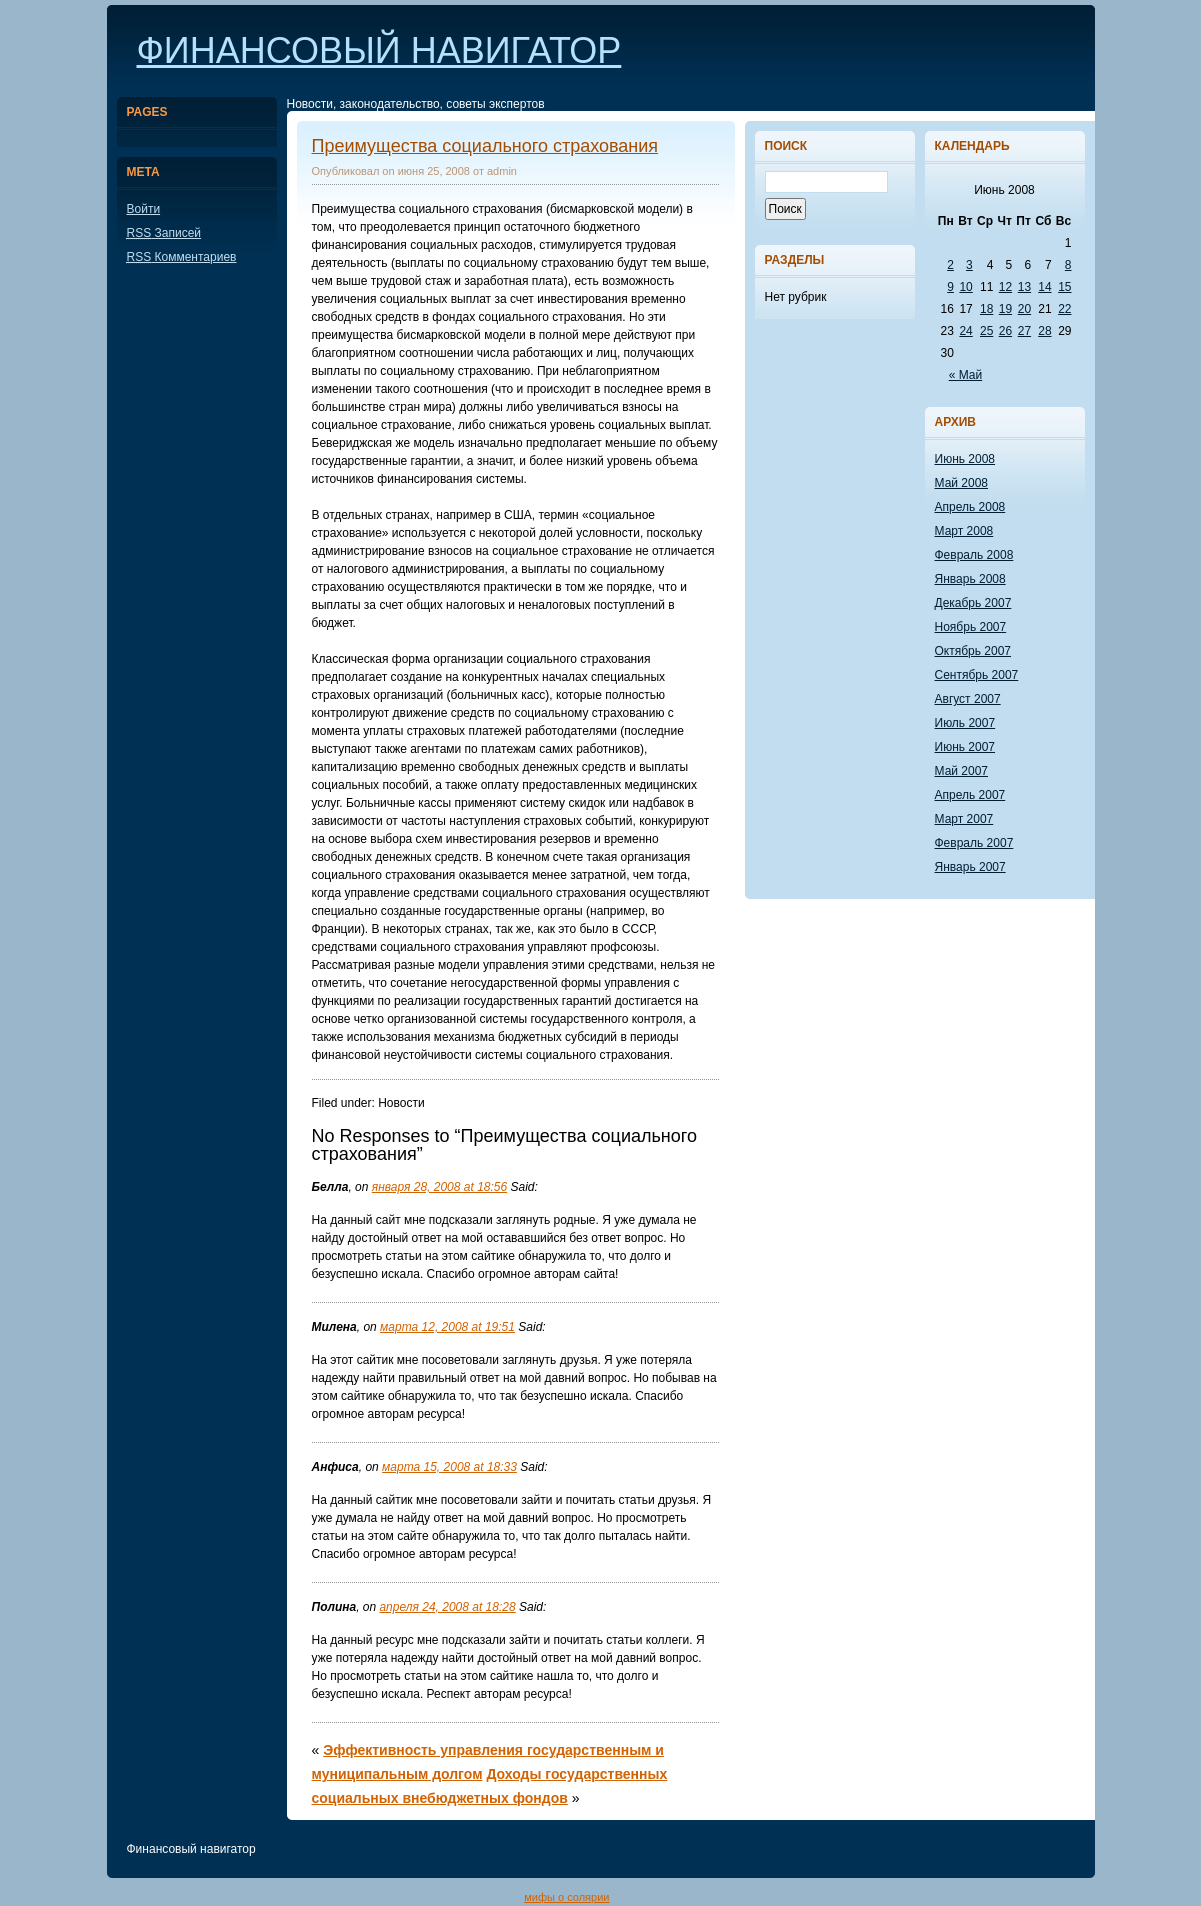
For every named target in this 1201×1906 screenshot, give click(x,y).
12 (1005, 287)
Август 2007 (968, 699)
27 (1024, 331)
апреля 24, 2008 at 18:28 (448, 1607)
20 (1024, 309)
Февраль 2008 (974, 555)
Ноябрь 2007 (971, 627)
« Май (966, 375)
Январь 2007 (970, 867)
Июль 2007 (965, 723)
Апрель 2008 (970, 507)
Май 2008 (962, 483)
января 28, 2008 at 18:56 (439, 1187)
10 (965, 287)
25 (986, 331)
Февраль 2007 (974, 843)
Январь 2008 (970, 579)
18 (986, 309)
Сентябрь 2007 (977, 675)
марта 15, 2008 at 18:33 (449, 1467)
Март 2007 (964, 819)
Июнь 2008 (965, 459)
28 (1044, 331)
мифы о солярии (566, 1897)
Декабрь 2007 (973, 603)
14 (1044, 287)
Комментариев (182, 257)
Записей (164, 233)
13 (1024, 287)
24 (965, 331)
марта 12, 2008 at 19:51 (447, 1327)
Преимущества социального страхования (485, 146)
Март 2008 (964, 531)
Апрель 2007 (970, 795)
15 (1064, 287)
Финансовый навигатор (379, 50)
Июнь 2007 (965, 747)
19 (1005, 309)
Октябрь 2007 (973, 651)
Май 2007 (962, 771)
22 (1064, 309)
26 (1005, 331)
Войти (144, 209)
